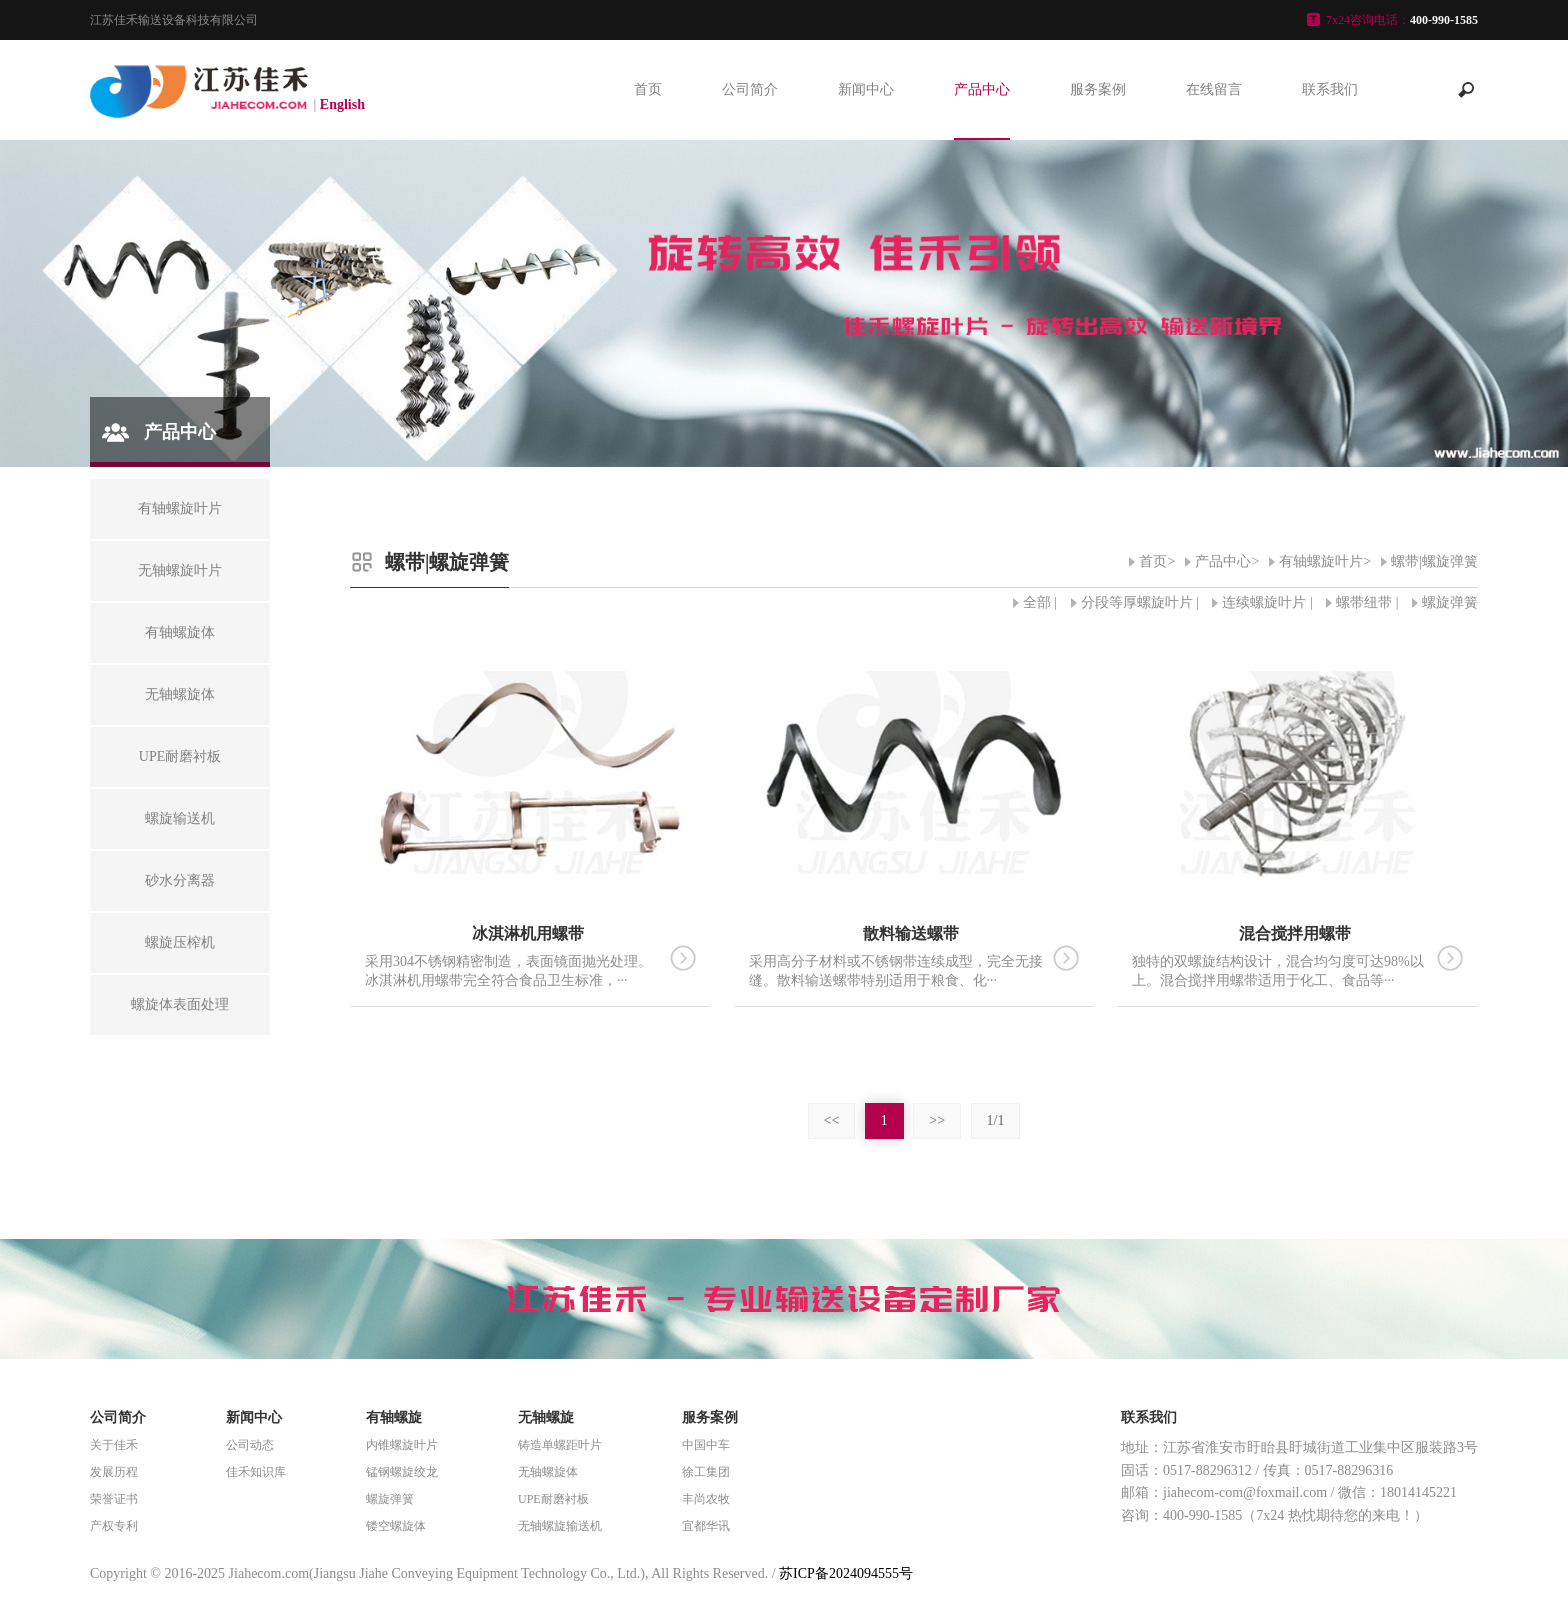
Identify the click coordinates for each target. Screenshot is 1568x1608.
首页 (648, 89)
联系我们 (1330, 89)
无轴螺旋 (546, 1417)
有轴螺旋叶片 (1321, 561)
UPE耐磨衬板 (553, 1499)
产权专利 (114, 1526)
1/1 (996, 1120)
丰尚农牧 (706, 1499)
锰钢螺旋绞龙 (402, 1472)
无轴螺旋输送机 (560, 1526)
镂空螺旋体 (396, 1526)
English (342, 104)
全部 (1037, 602)
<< (832, 1120)
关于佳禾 (114, 1445)
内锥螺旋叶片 (402, 1445)
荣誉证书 (114, 1499)
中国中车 (706, 1445)
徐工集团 (706, 1472)
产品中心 (982, 89)
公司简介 (750, 89)
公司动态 (250, 1445)
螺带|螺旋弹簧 (1434, 561)
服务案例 (1098, 89)
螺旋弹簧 (1450, 602)
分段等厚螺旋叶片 (1137, 602)
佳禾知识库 (256, 1472)
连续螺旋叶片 (1264, 602)
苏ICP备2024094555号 (846, 1573)
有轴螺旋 (394, 1417)
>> (937, 1120)
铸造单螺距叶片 (560, 1445)
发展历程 (114, 1472)
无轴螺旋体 (548, 1472)
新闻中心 (866, 89)
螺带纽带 (1364, 602)
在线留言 (1214, 89)
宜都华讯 (706, 1526)
